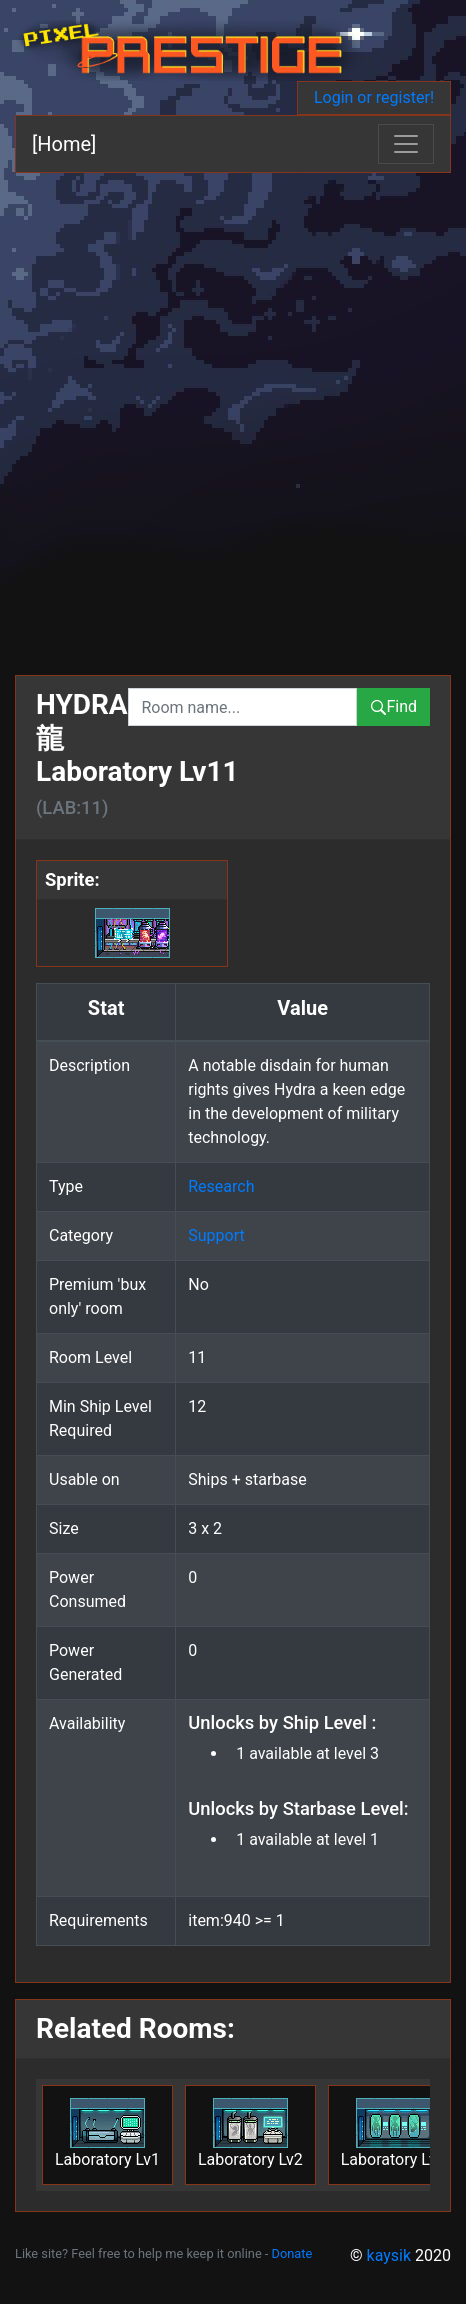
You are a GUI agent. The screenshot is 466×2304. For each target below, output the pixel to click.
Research (221, 1186)
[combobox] (242, 707)
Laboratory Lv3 (393, 2133)
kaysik (389, 2255)
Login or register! (374, 97)
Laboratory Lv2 (250, 2133)
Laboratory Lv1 (107, 2133)
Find (393, 706)
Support (216, 1235)
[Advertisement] (233, 416)
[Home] (64, 144)
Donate (292, 2253)
